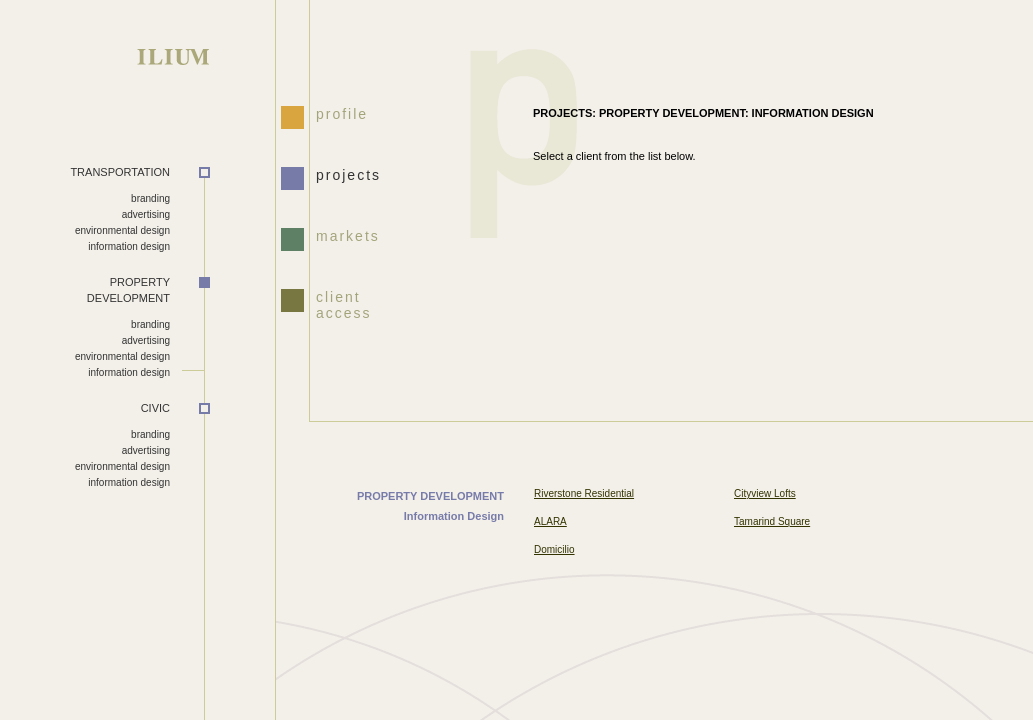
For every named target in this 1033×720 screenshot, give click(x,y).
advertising (146, 214)
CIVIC (155, 408)
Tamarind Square (772, 521)
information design (129, 246)
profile (342, 114)
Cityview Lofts (765, 493)
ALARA (550, 521)
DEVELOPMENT (85, 290)
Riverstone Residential (584, 493)
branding (150, 198)
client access (344, 303)
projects (348, 175)
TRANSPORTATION (120, 172)
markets (348, 236)
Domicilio (554, 549)
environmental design (122, 230)
